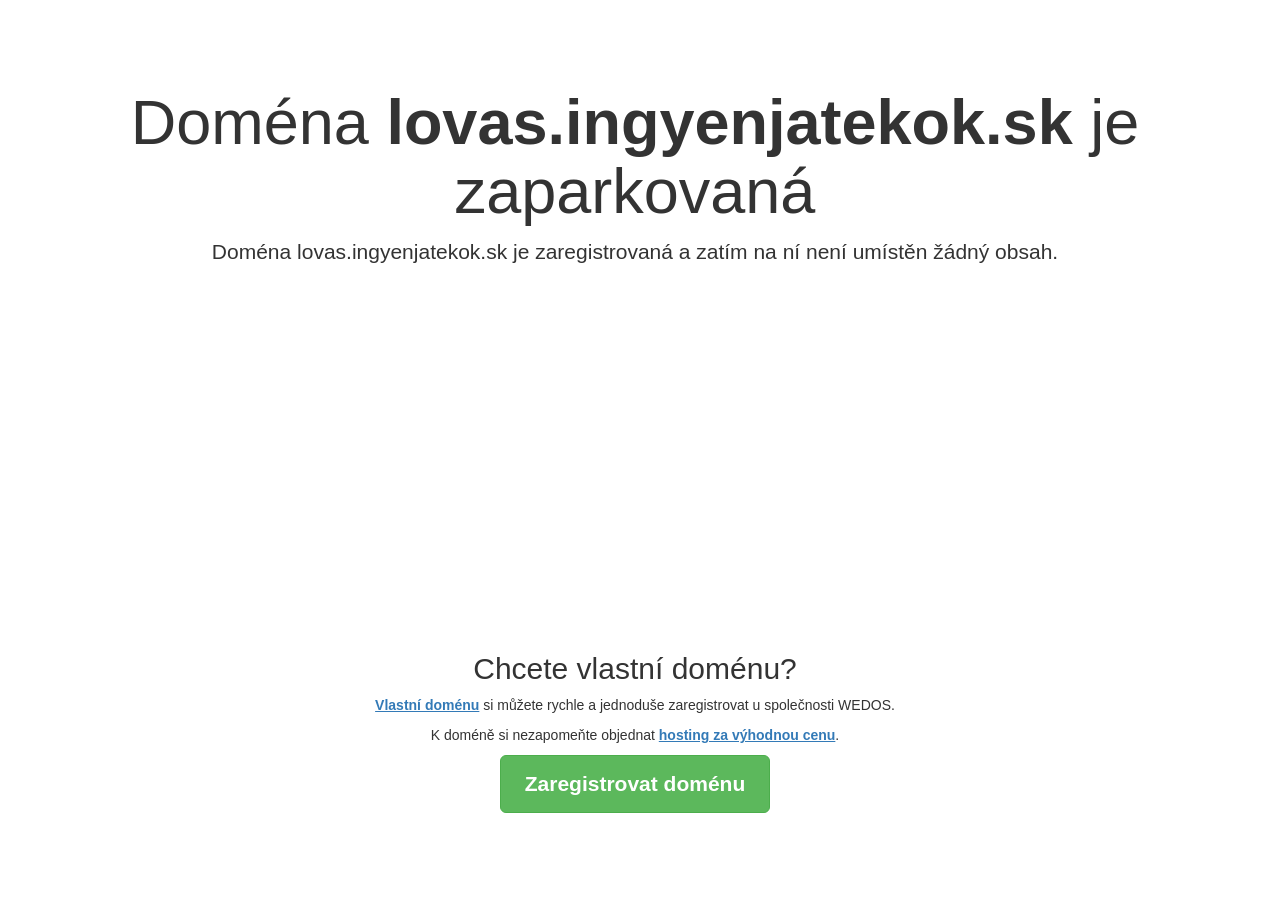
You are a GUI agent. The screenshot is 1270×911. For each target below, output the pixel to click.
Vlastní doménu (427, 705)
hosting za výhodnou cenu (747, 735)
